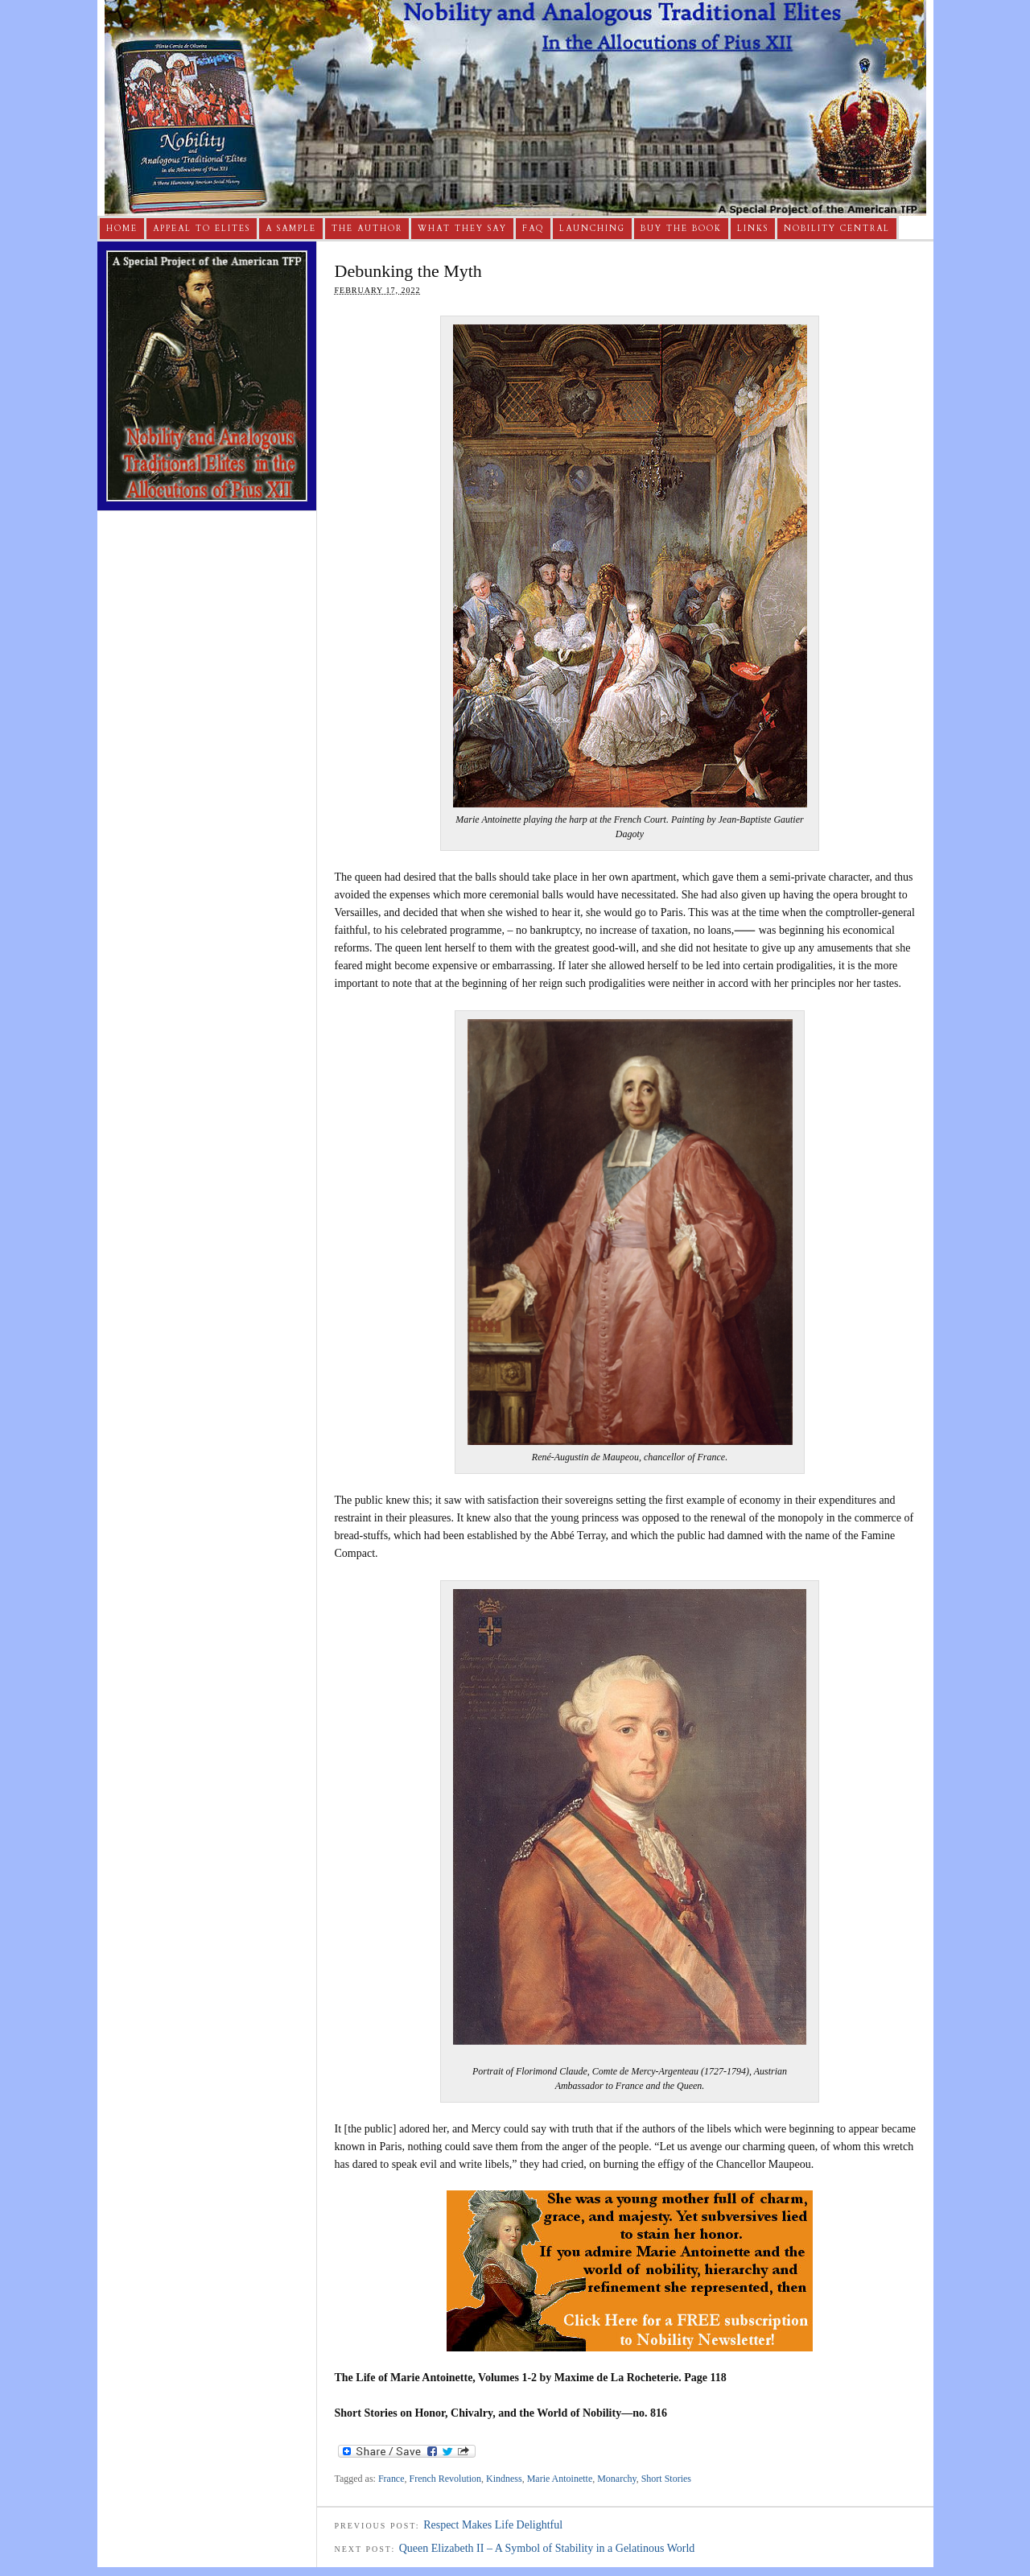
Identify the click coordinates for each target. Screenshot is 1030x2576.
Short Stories (666, 2478)
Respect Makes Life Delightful (492, 2525)
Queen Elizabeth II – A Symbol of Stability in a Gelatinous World (547, 2548)
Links (752, 228)
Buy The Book (681, 228)
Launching (592, 228)
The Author (367, 228)
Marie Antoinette (560, 2478)
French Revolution (446, 2478)
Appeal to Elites (201, 228)
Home (122, 228)
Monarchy (616, 2478)
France (391, 2478)
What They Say (462, 228)
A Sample (291, 228)
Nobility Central (837, 228)
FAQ (533, 228)
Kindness (504, 2478)
